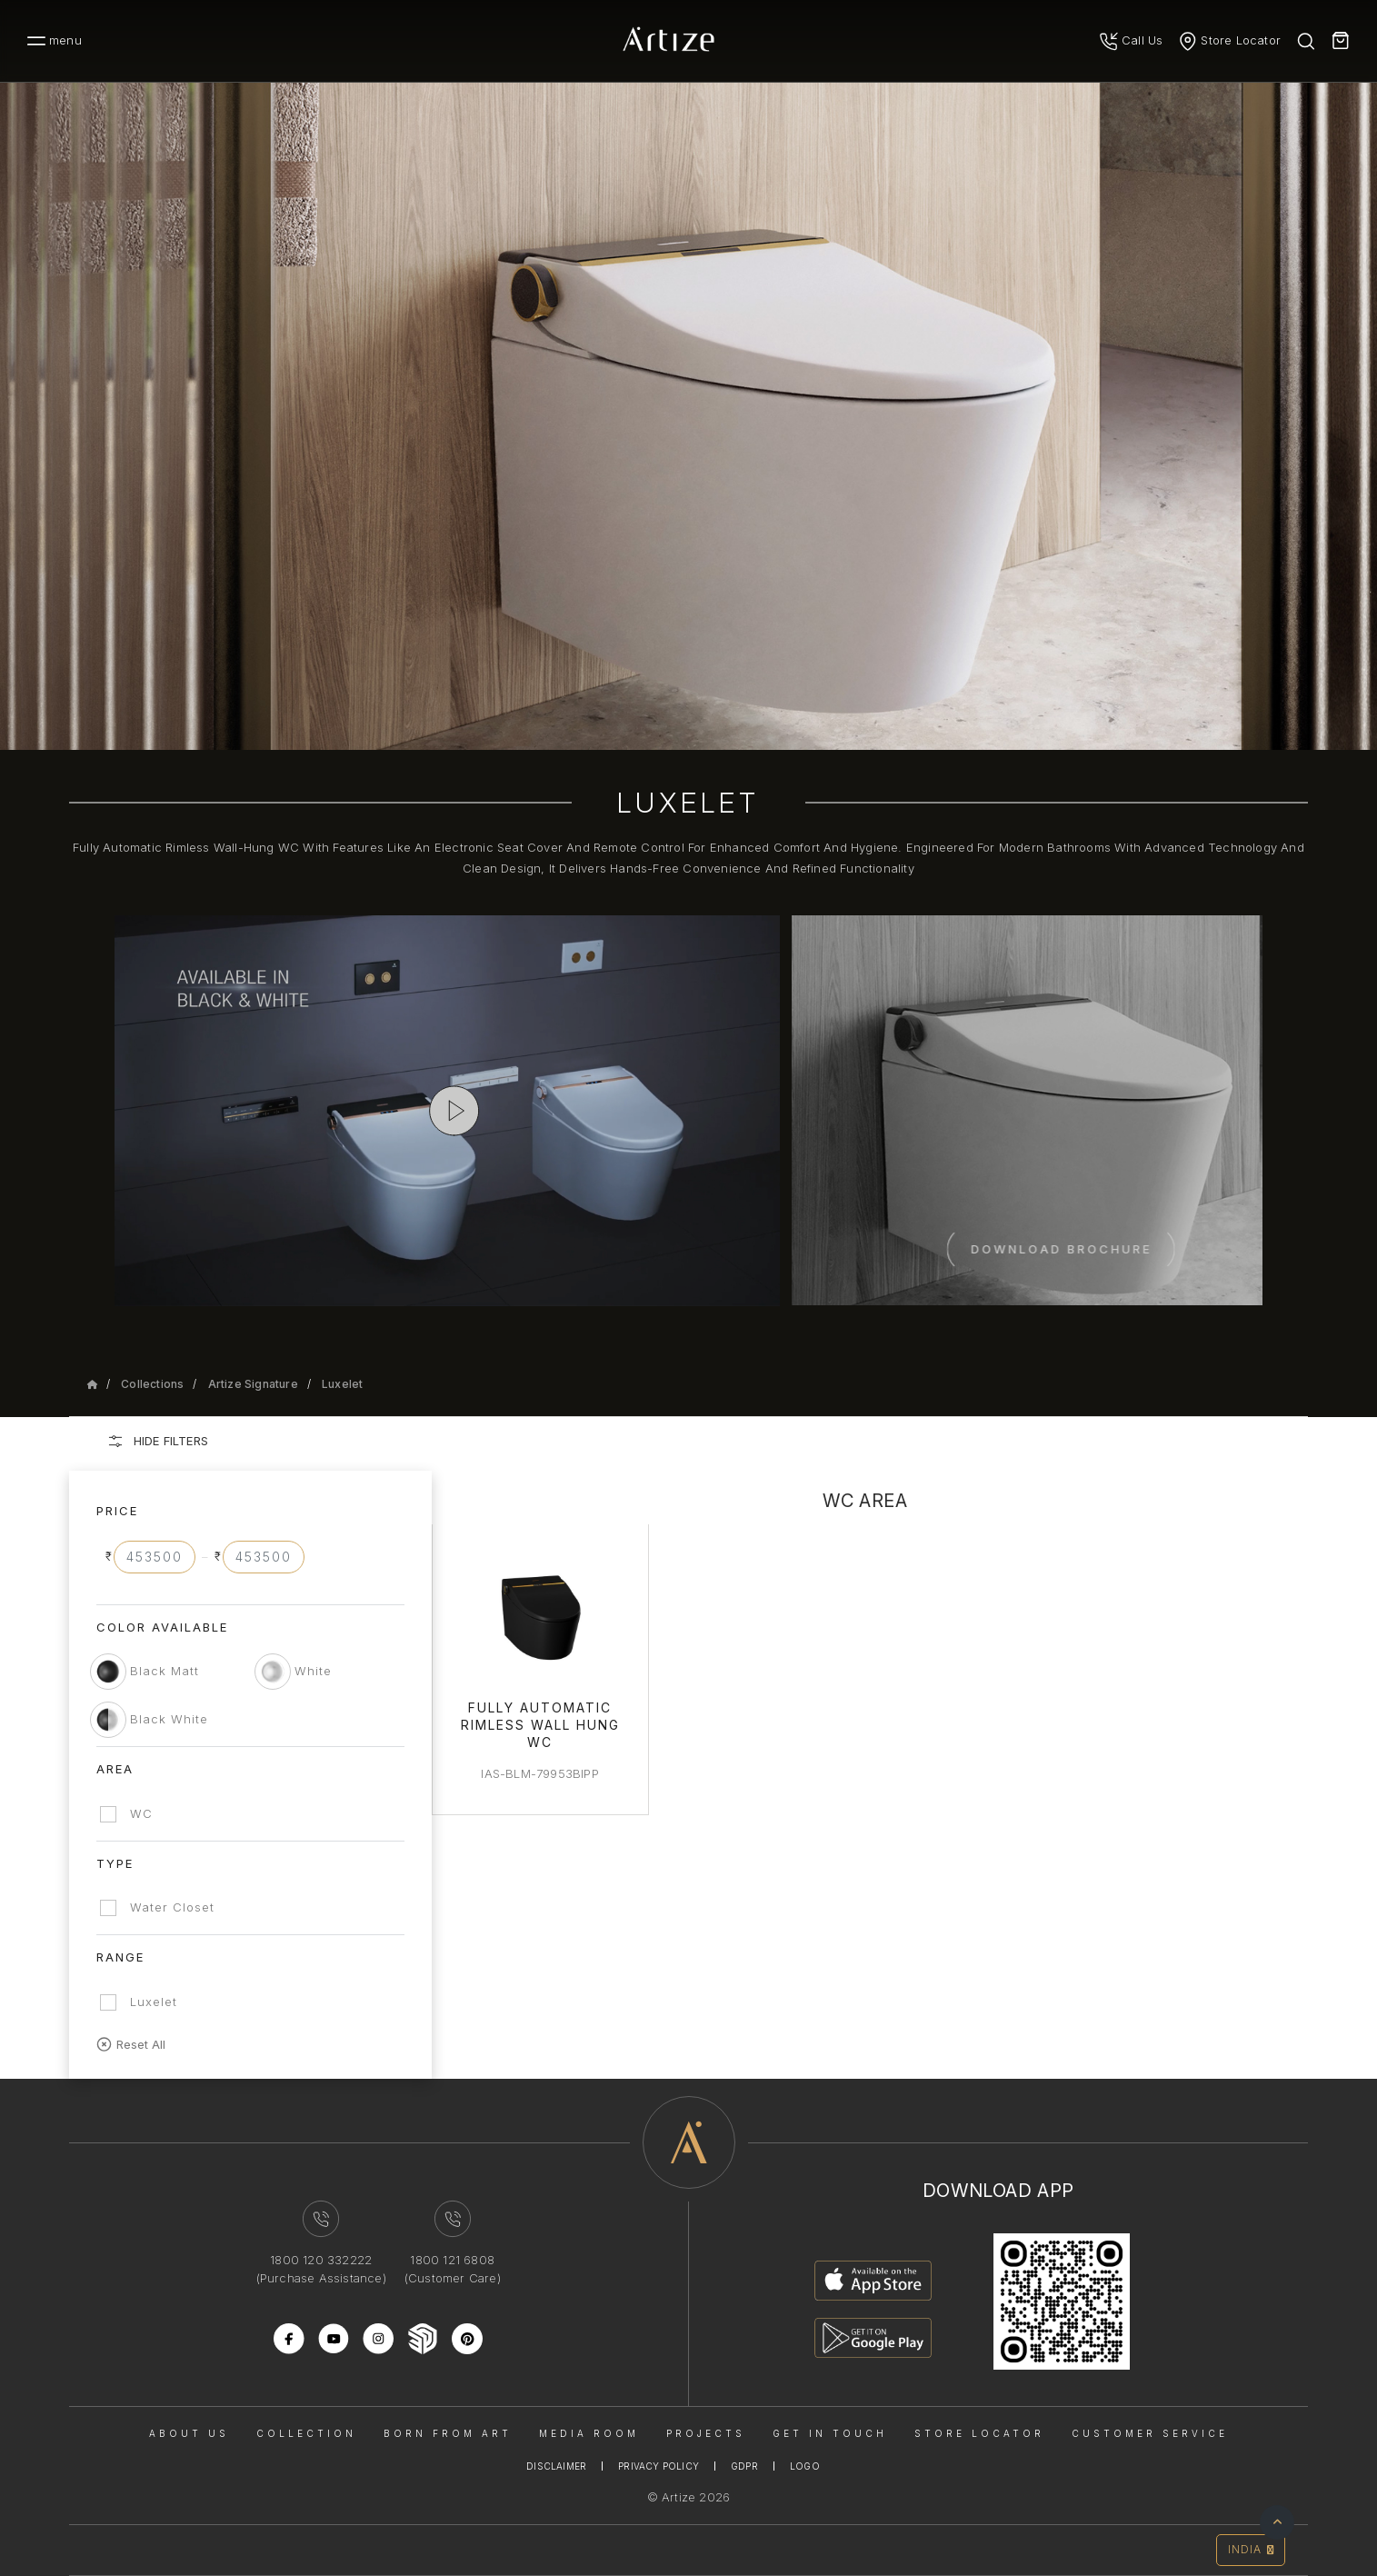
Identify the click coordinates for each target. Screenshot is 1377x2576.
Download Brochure (1163, 1249)
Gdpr (744, 2466)
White (313, 1670)
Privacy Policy (658, 2466)
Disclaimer (556, 2466)
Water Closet (172, 1907)
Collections (152, 1384)
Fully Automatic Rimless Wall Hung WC (540, 1725)
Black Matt (164, 1670)
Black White (169, 1719)
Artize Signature (253, 1384)
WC (141, 1813)
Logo (805, 2466)
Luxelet (342, 1384)
